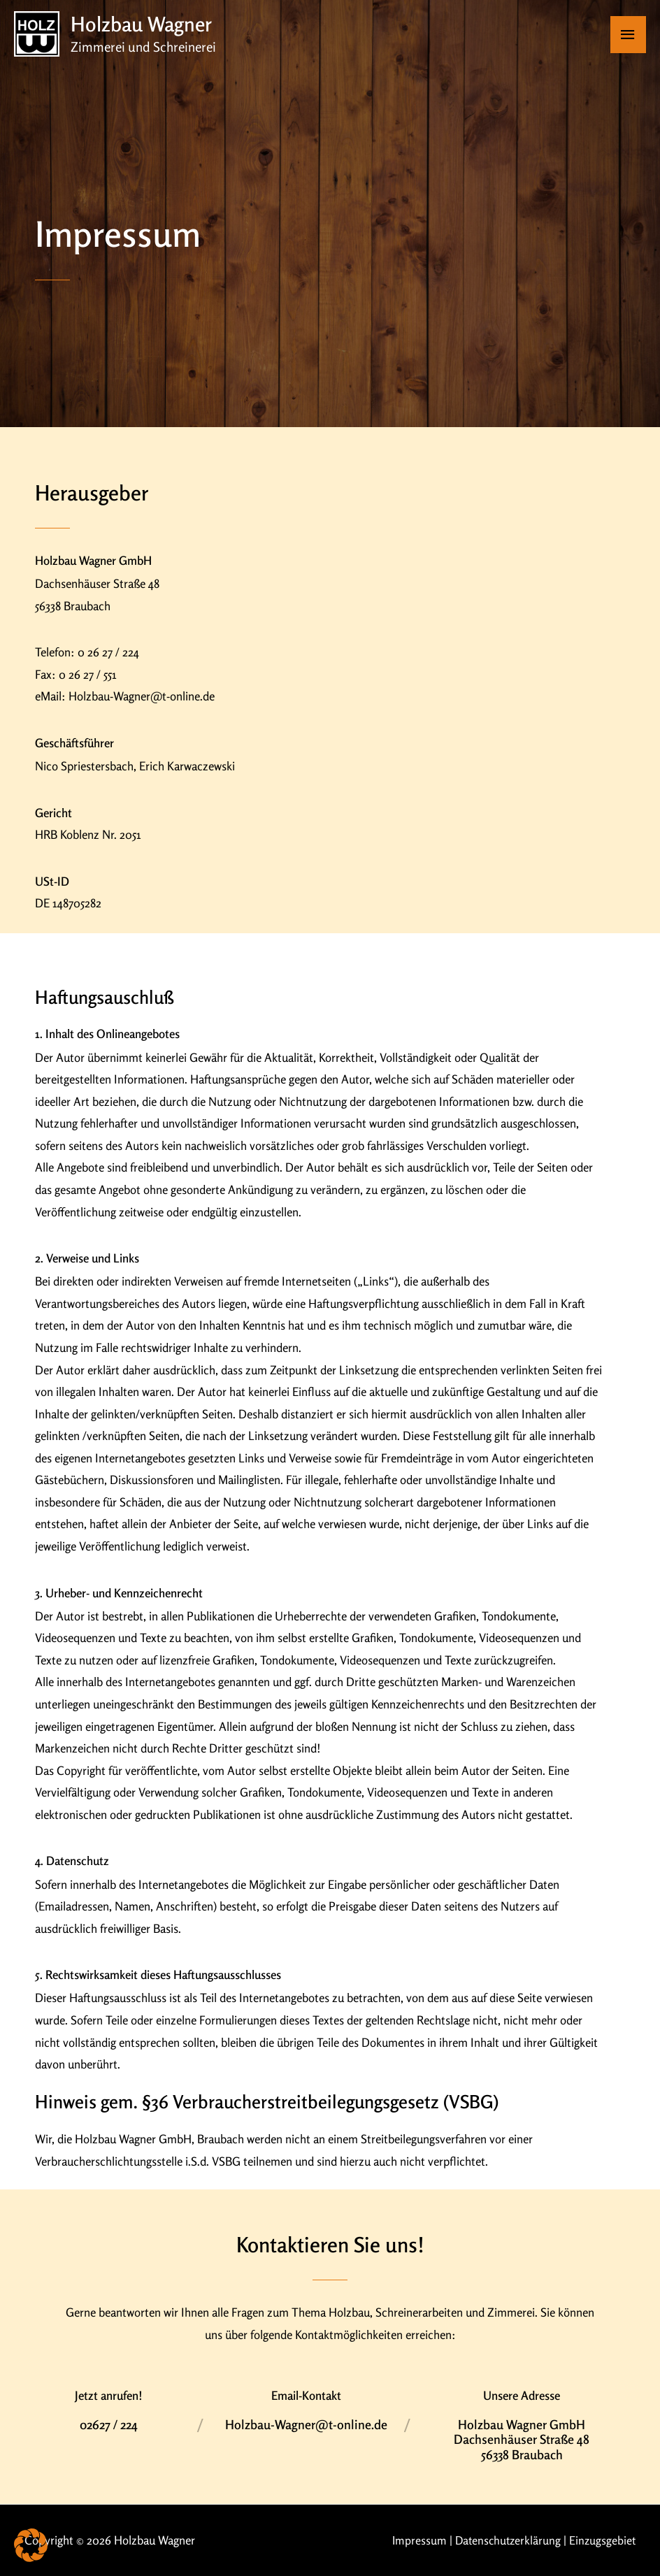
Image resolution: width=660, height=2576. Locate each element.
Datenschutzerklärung (504, 2540)
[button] (31, 2545)
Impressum (414, 2540)
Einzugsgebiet (602, 2540)
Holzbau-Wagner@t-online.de (306, 2424)
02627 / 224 (109, 2424)
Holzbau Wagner (144, 24)
